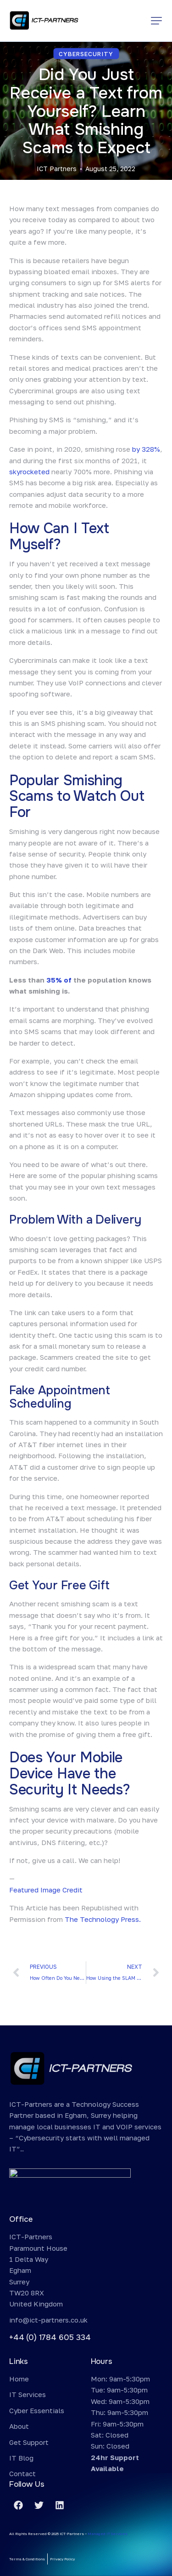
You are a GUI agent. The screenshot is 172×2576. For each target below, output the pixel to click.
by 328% (146, 449)
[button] (156, 20)
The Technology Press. (103, 1919)
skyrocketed (29, 471)
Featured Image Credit (46, 1890)
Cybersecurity (86, 54)
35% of (59, 980)
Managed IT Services (108, 2533)
